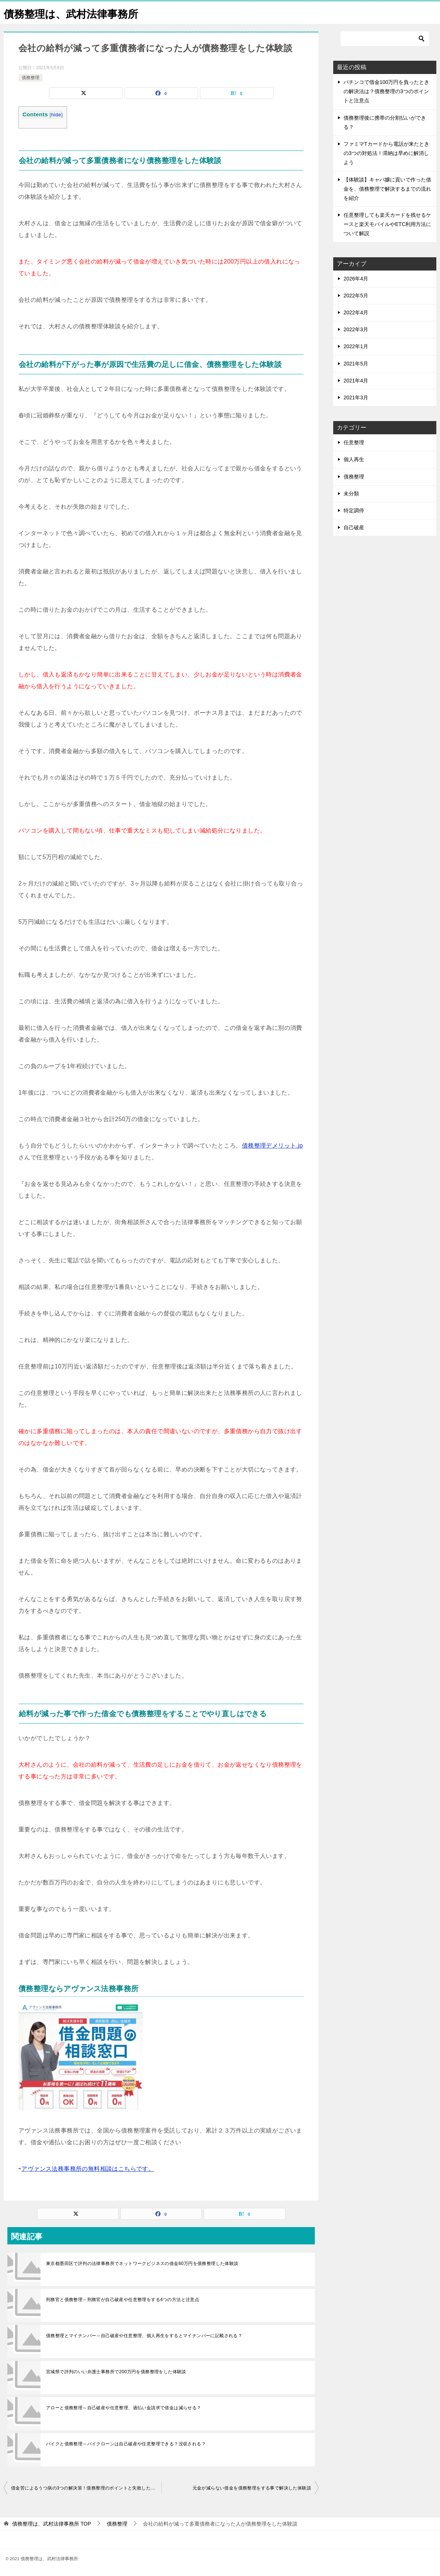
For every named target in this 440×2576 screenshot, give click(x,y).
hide (56, 114)
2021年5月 (356, 364)
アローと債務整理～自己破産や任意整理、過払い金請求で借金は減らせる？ (123, 2407)
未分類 (351, 494)
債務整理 (30, 77)
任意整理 (354, 442)
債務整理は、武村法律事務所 (76, 12)
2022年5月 (356, 295)
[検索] (385, 38)
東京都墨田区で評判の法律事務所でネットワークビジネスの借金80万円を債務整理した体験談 (142, 2263)
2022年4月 (356, 312)
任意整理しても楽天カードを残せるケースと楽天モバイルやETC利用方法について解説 (387, 224)
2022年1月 (356, 346)
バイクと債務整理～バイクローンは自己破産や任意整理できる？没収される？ (126, 2443)
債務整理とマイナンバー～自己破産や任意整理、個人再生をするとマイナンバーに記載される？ (144, 2335)
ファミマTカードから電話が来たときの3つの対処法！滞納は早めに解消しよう (386, 153)
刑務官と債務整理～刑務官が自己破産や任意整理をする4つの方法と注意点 (122, 2299)
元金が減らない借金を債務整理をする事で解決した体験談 (252, 2488)
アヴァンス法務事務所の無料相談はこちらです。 (87, 2169)
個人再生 (354, 459)
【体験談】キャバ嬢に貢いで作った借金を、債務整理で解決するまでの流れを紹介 (387, 189)
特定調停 (354, 510)
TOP (51, 2524)
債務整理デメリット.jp (272, 1145)
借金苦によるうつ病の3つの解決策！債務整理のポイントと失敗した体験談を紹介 (86, 2488)
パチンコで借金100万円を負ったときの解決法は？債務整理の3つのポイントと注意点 (386, 91)
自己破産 (354, 527)
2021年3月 (356, 397)
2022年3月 (356, 329)
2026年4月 (356, 279)
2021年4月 (356, 381)
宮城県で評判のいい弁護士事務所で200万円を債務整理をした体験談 (116, 2371)
